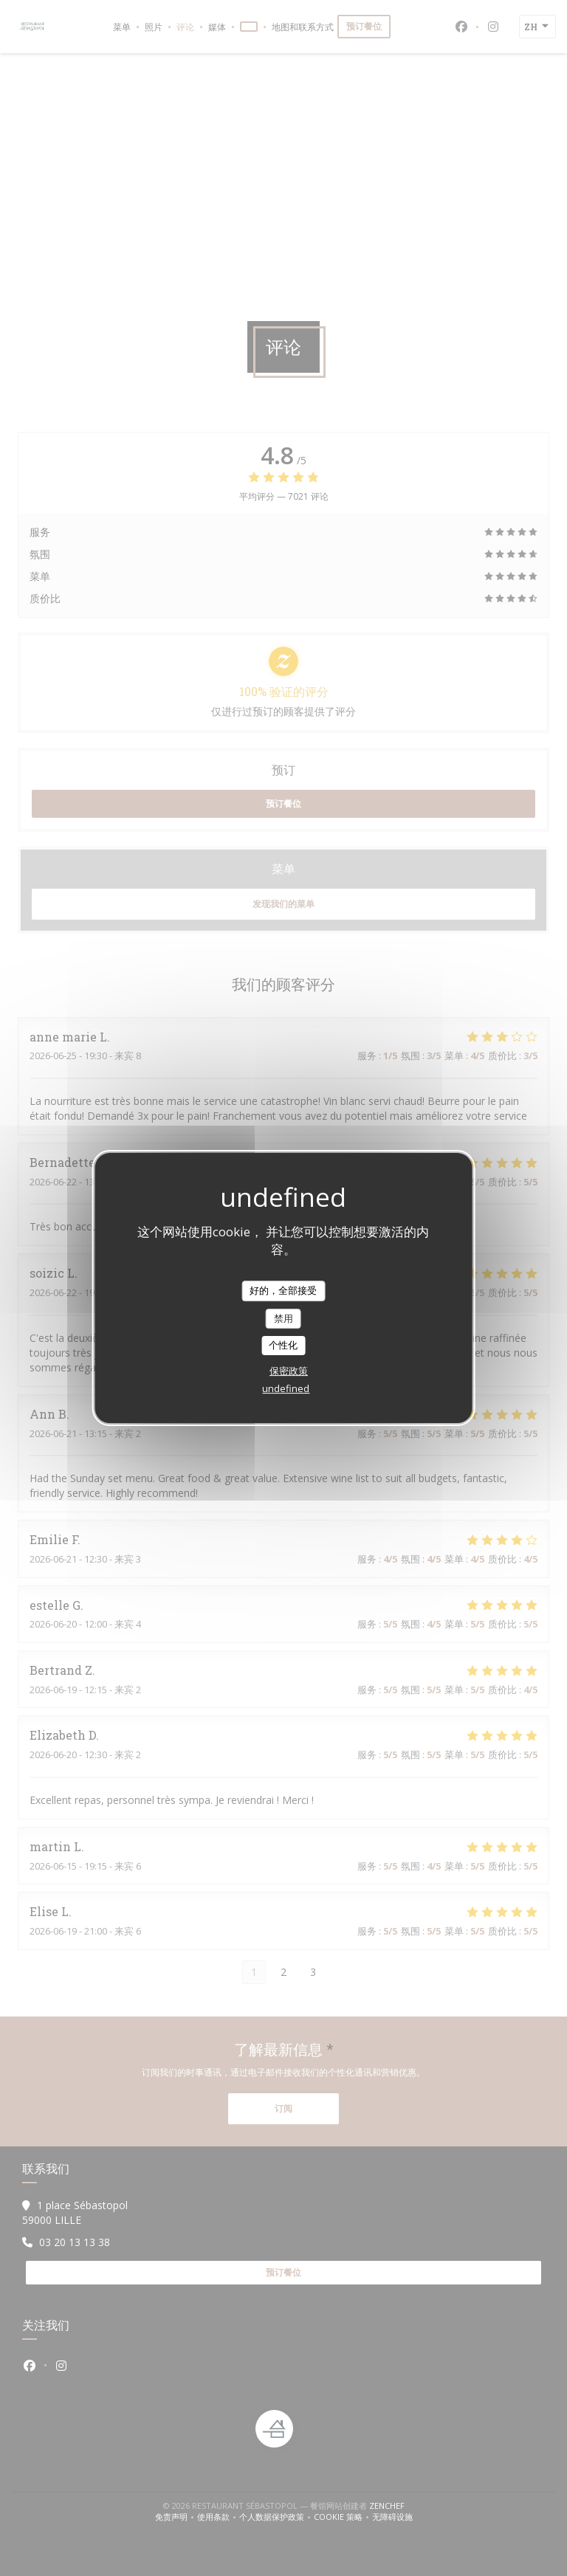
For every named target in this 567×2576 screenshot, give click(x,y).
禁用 (283, 1318)
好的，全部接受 (283, 1290)
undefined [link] (285, 1388)
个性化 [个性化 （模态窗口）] (283, 1344)
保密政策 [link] (288, 1370)
